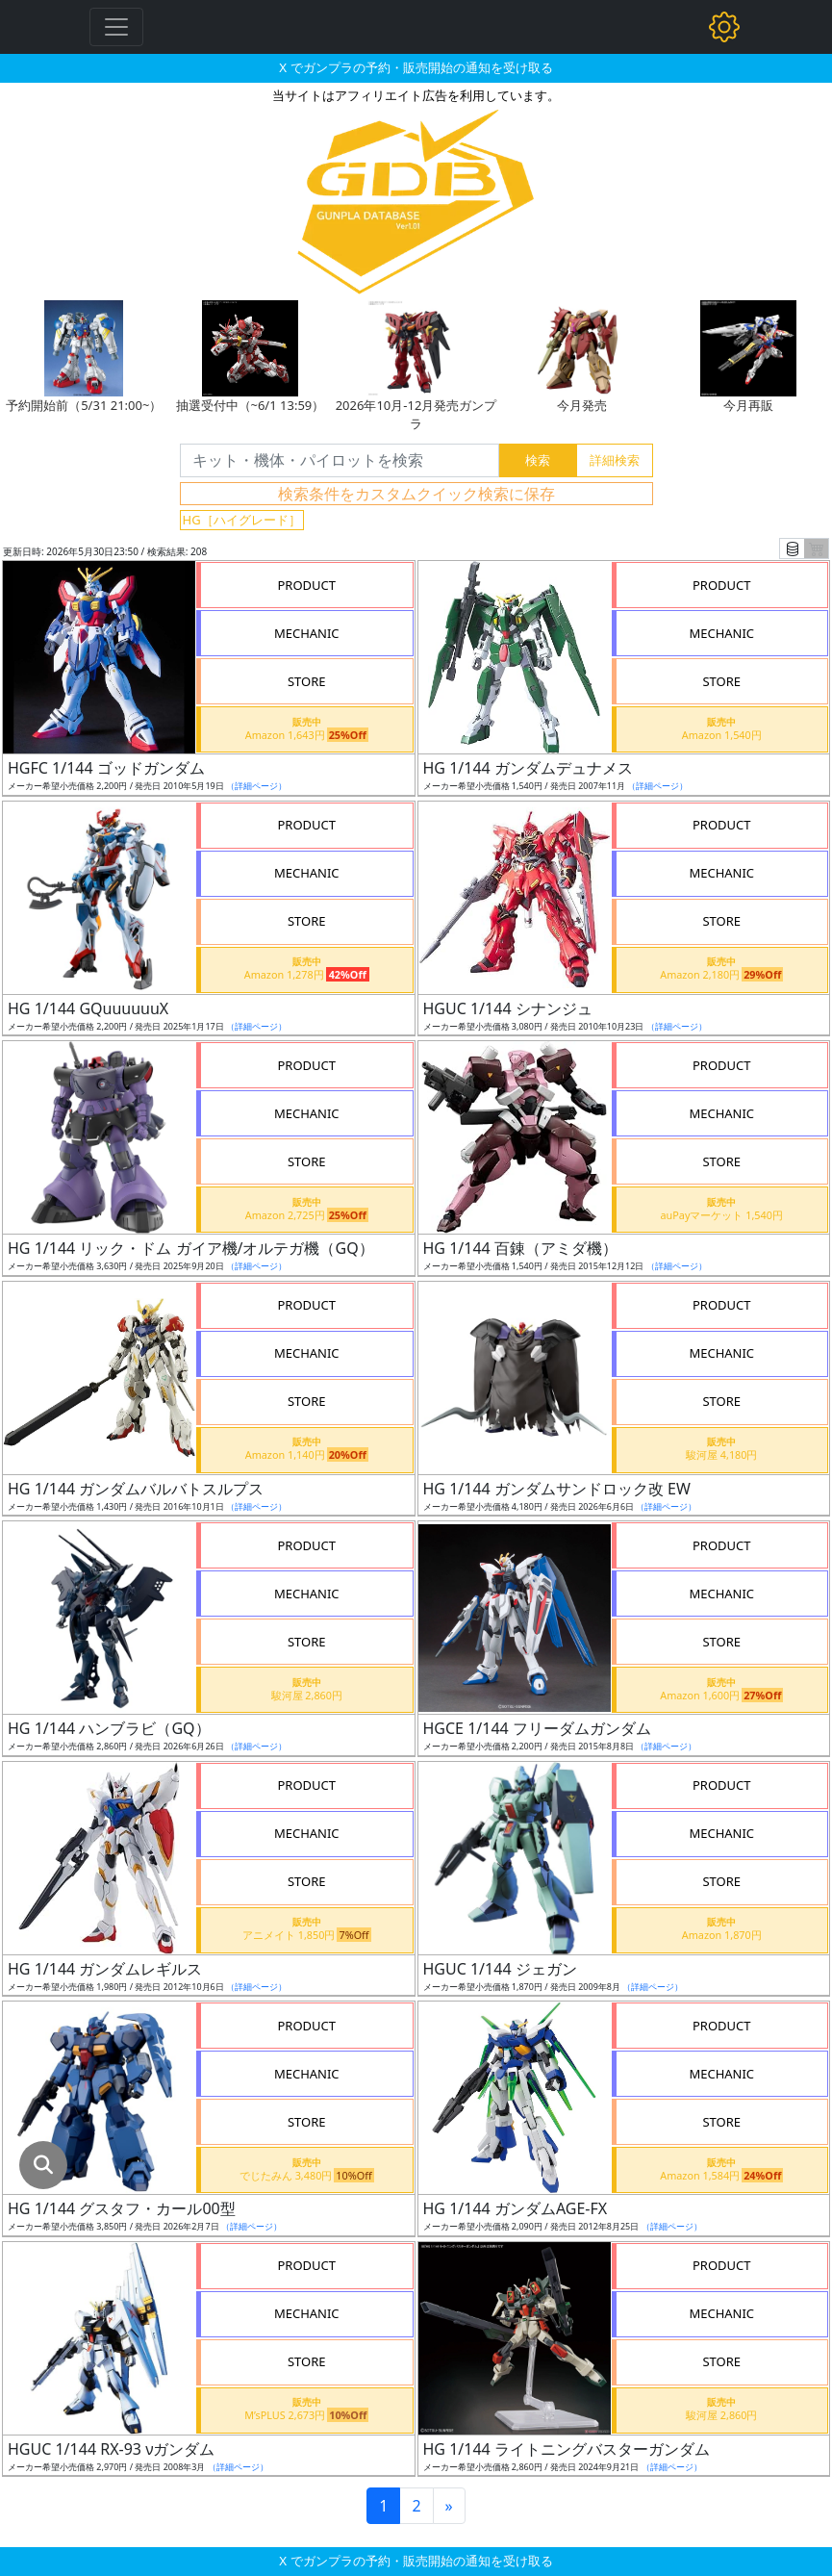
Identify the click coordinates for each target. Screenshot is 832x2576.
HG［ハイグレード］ (242, 519)
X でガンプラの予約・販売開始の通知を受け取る (415, 67)
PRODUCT (306, 585)
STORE (307, 681)
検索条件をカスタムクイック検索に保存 (416, 493)
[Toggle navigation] (116, 27)
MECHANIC (307, 633)
